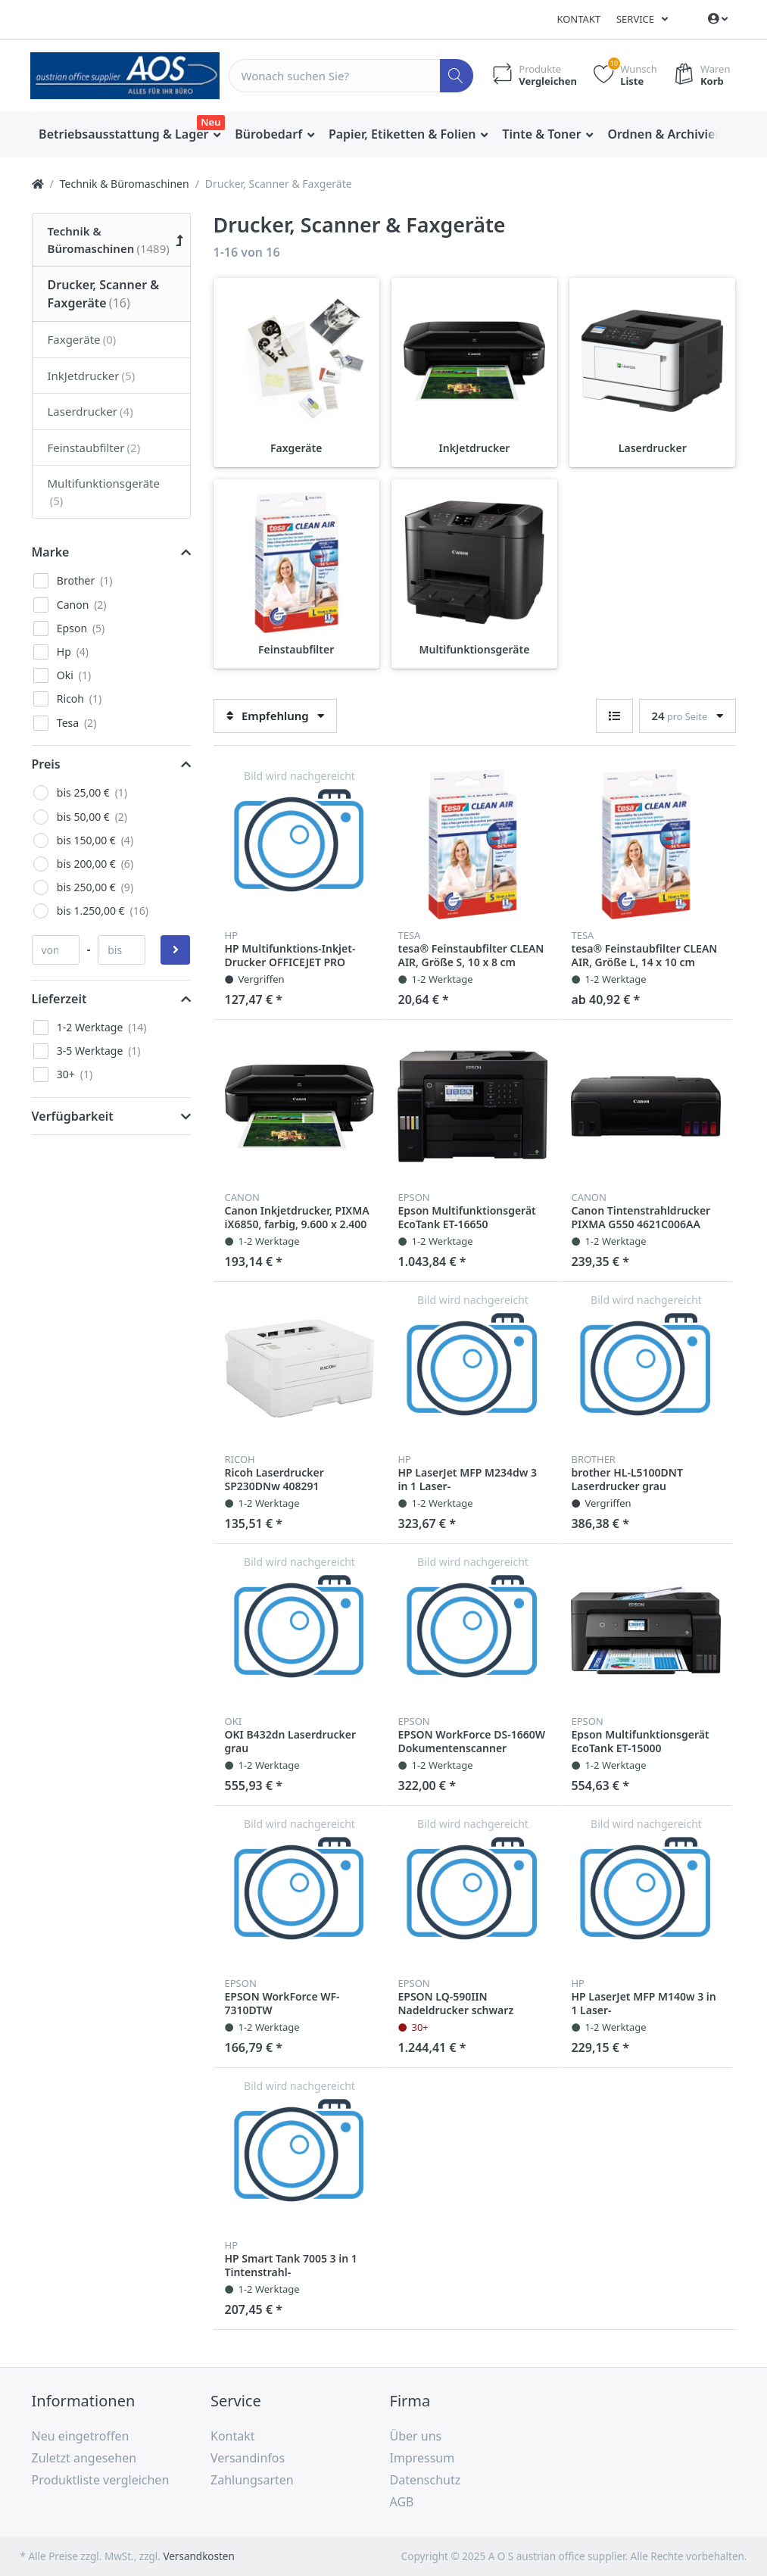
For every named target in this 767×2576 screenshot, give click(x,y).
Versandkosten (198, 2556)
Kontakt (578, 19)
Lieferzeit (59, 998)
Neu (210, 122)
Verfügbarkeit (73, 1116)
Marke (51, 552)
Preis (46, 764)
